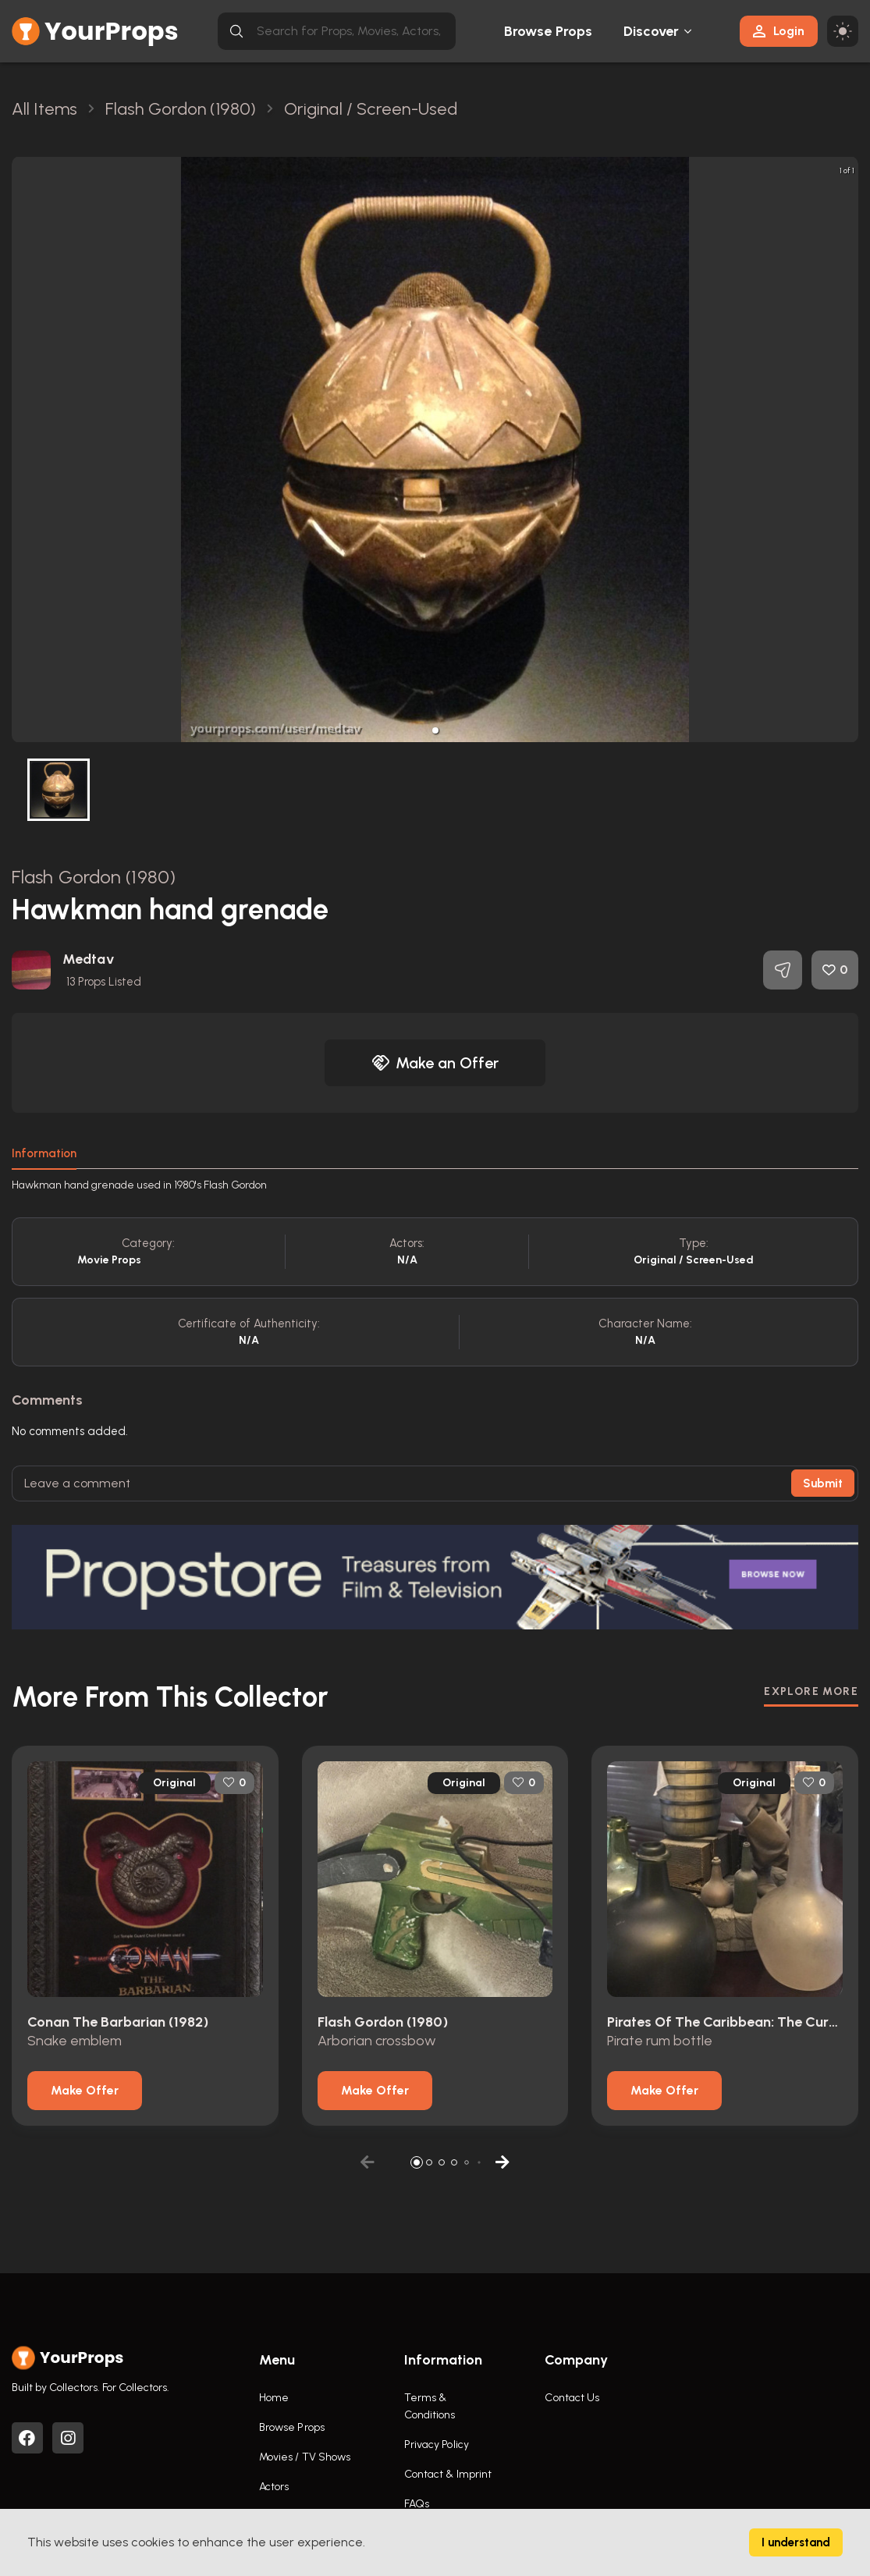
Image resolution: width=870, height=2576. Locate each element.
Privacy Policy (436, 2444)
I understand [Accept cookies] (796, 2542)
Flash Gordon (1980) (94, 876)
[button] (435, 730)
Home (274, 2397)
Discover (651, 31)
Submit (823, 1483)
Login (778, 30)
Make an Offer (435, 1062)
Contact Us (572, 2397)
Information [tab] (44, 1153)
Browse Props (548, 31)
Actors (274, 2486)
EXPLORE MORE (811, 1691)
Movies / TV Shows (305, 2457)
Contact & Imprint (448, 2474)
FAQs (416, 2503)
